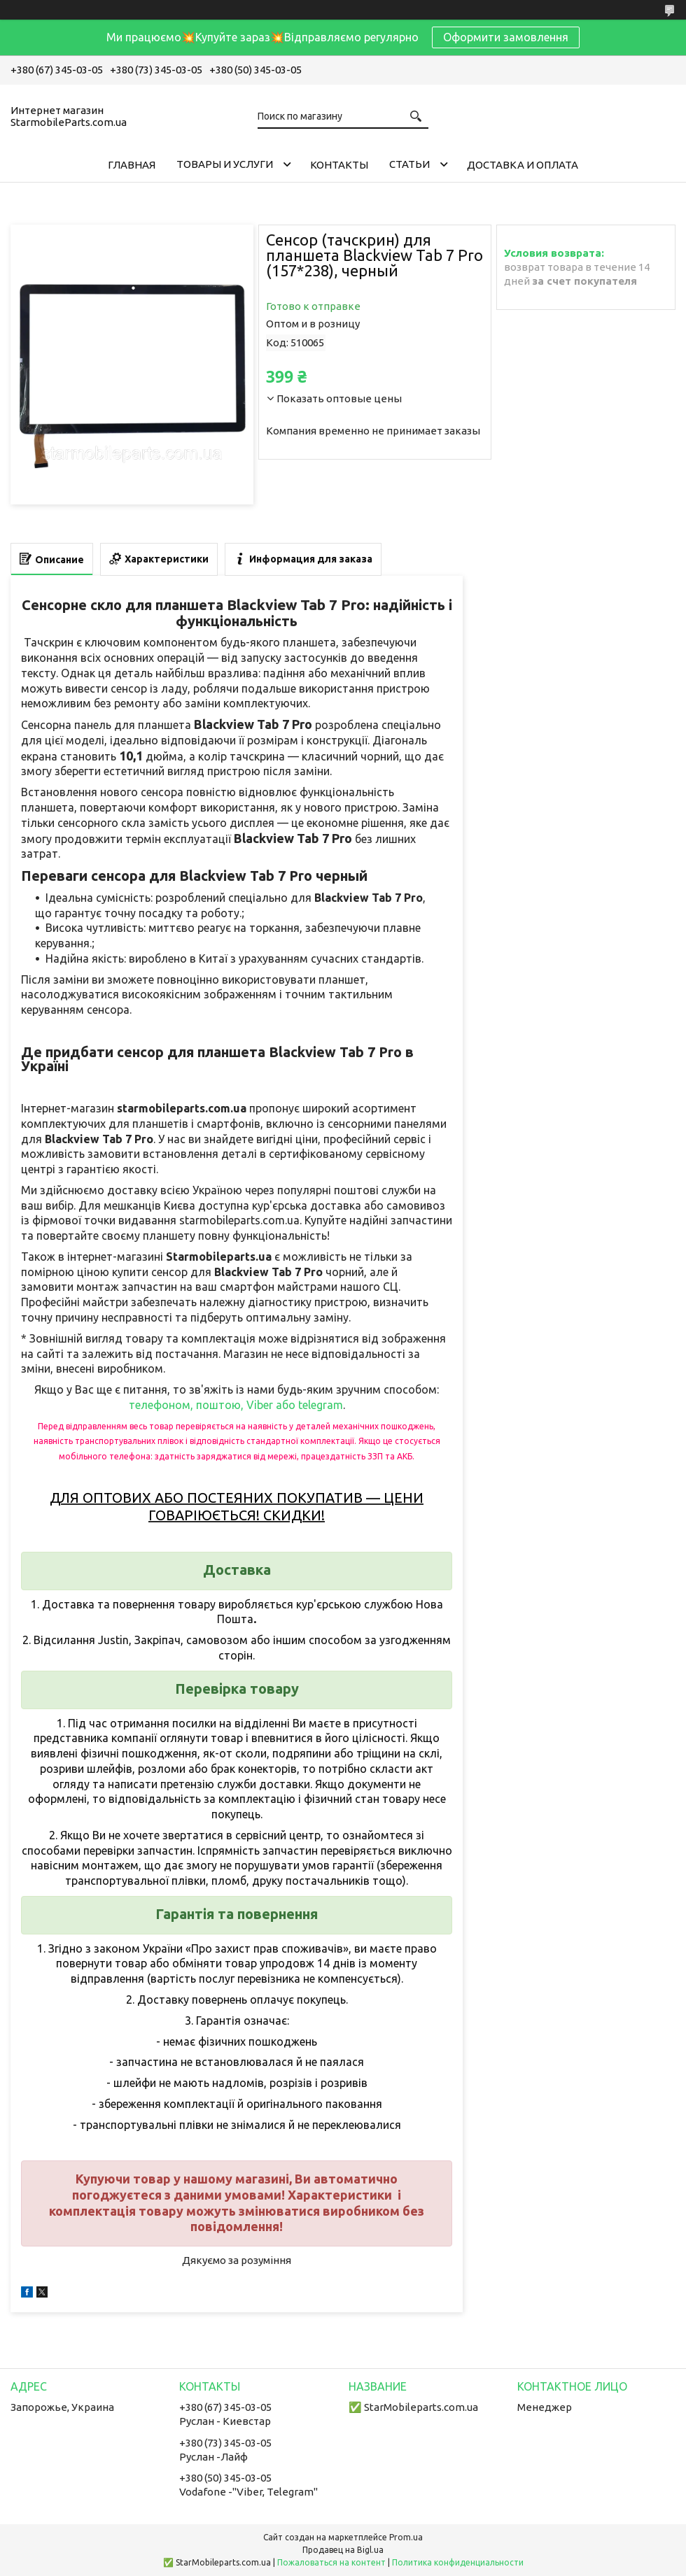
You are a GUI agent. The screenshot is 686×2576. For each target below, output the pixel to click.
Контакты (339, 165)
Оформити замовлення (505, 37)
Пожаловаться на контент (331, 2562)
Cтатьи (409, 164)
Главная (131, 165)
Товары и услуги (224, 164)
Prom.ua (406, 2537)
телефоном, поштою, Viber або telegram (236, 1405)
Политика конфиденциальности (458, 2562)
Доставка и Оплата (522, 165)
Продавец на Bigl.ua (343, 2549)
